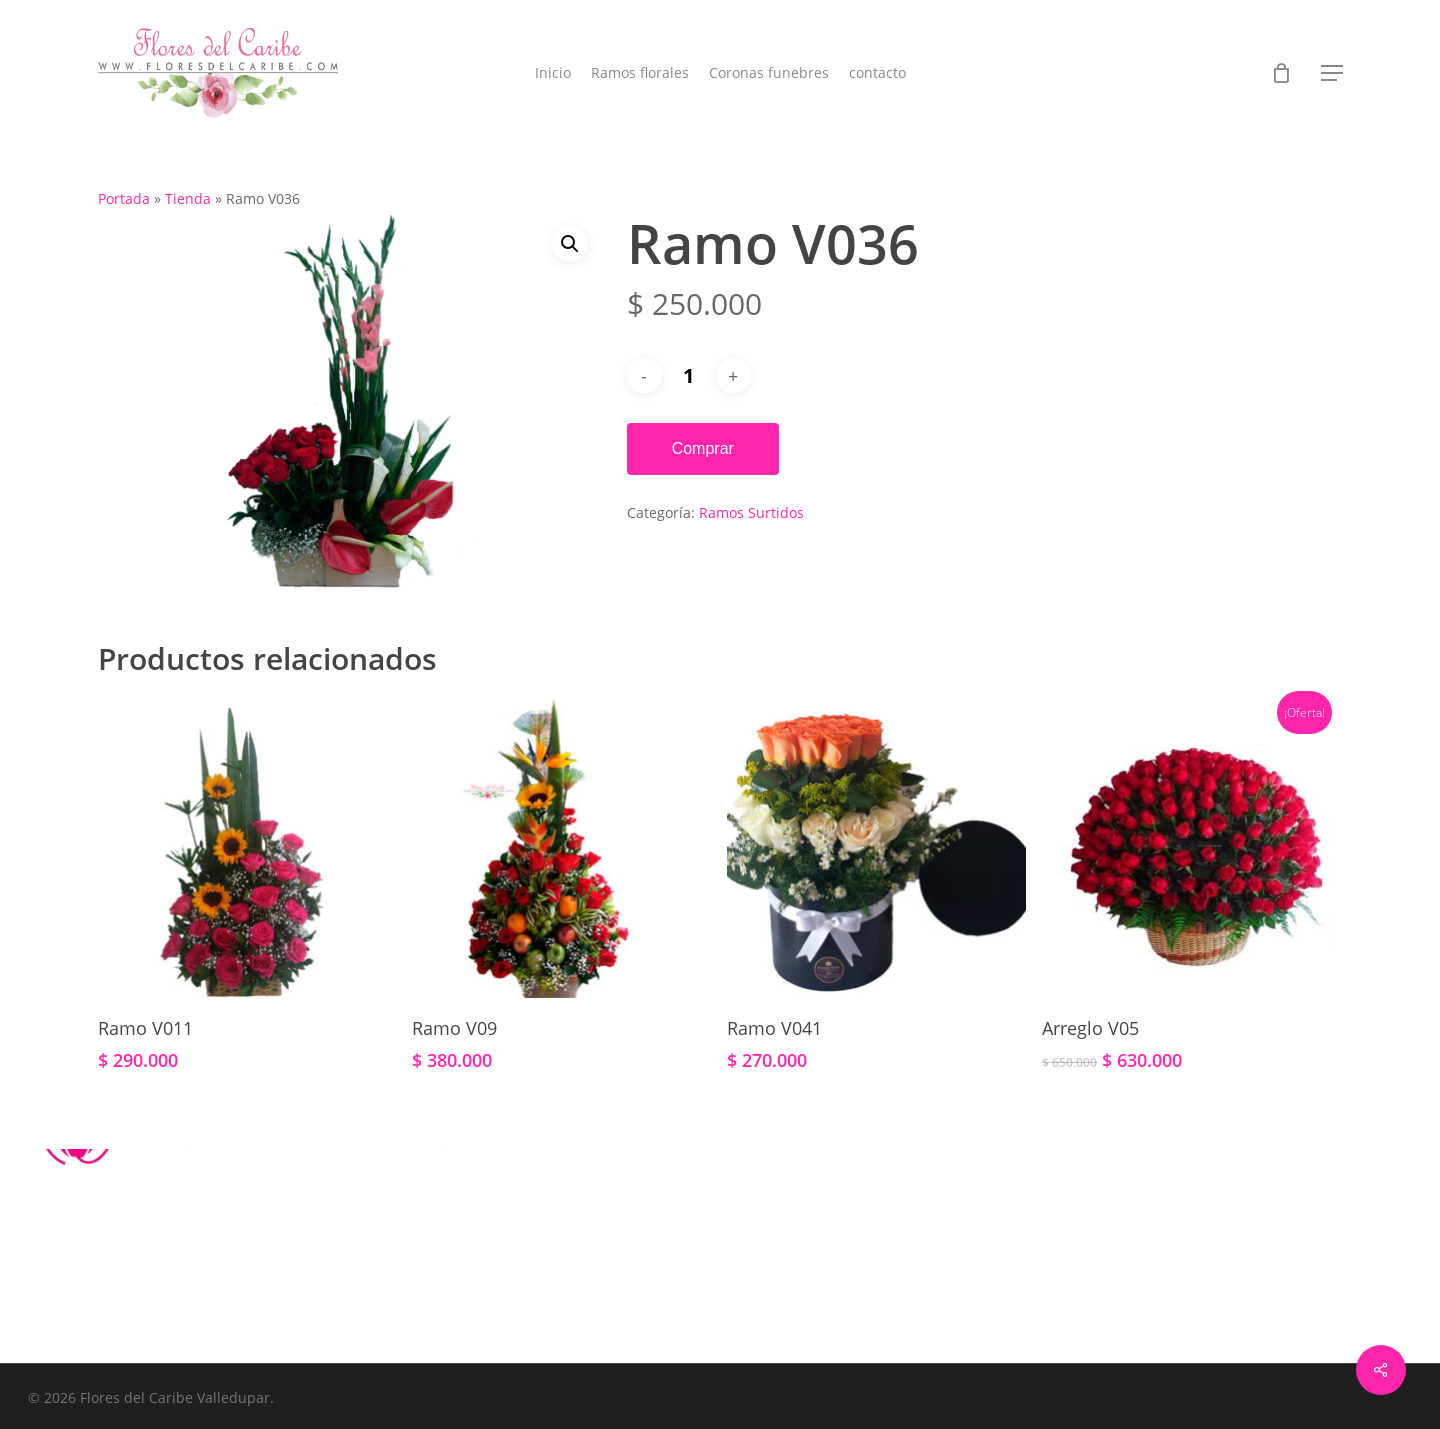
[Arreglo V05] (1191, 848)
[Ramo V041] (876, 848)
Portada (124, 198)
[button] (1332, 73)
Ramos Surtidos (751, 512)
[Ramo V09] (561, 848)
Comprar (703, 448)
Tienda (188, 198)
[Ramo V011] (247, 848)
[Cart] (1282, 73)
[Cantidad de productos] (689, 375)
